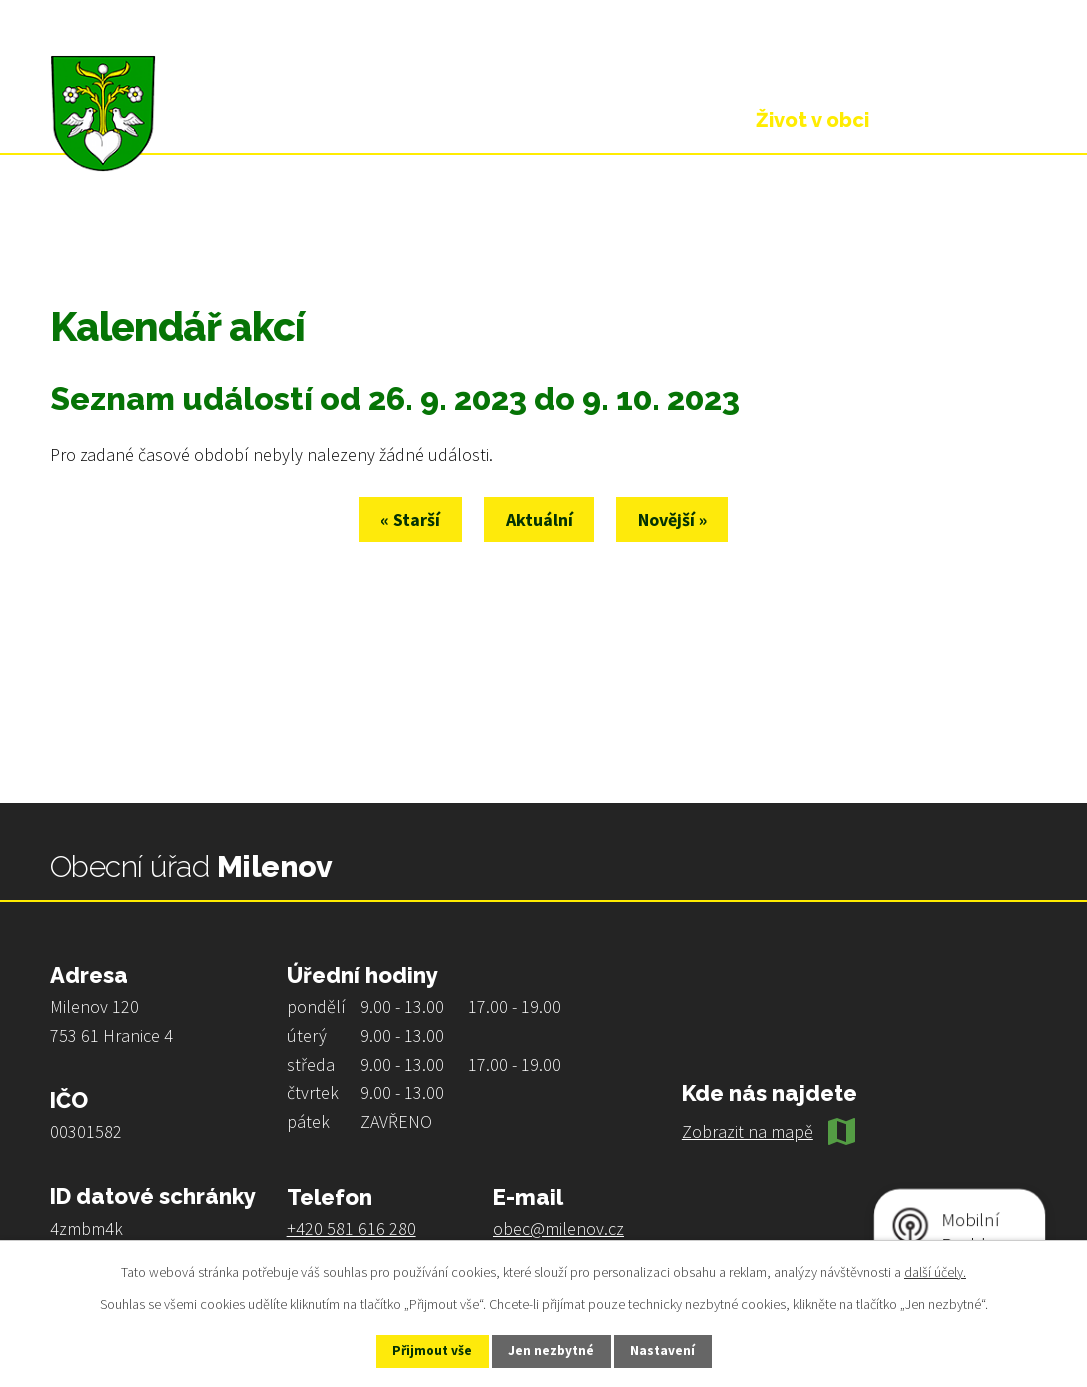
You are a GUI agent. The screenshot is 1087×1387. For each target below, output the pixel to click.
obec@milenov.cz (558, 1228)
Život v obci (161, 242)
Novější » (683, 519)
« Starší (400, 519)
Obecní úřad (634, 120)
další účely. (935, 1270)
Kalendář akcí (283, 242)
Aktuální (539, 519)
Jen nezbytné (552, 1350)
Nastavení (674, 1350)
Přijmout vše (421, 1350)
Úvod (70, 242)
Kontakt (968, 120)
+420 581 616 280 (351, 1228)
